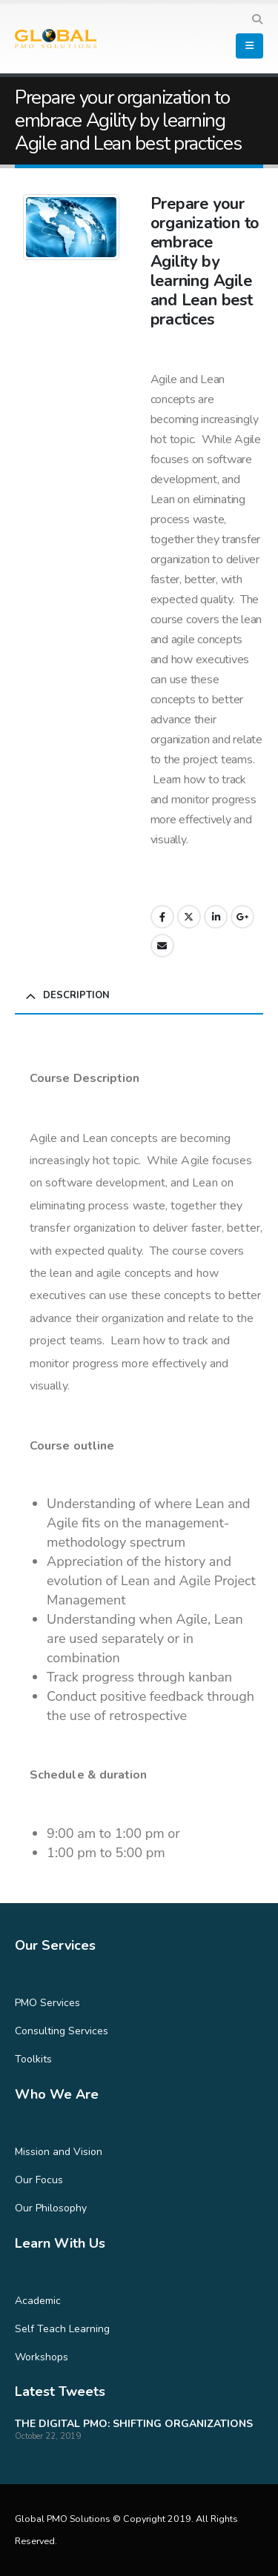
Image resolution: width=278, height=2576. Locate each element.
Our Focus (39, 2180)
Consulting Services (61, 2031)
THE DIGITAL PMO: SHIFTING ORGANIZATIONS (134, 2424)
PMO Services (47, 2003)
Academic (38, 2301)
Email (162, 945)
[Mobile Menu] (249, 46)
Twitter (189, 917)
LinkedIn (216, 917)
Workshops (41, 2357)
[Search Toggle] (257, 20)
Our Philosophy (51, 2208)
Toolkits (33, 2059)
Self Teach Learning (62, 2329)
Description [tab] (76, 995)
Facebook (162, 917)
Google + (242, 917)
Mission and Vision (58, 2152)
